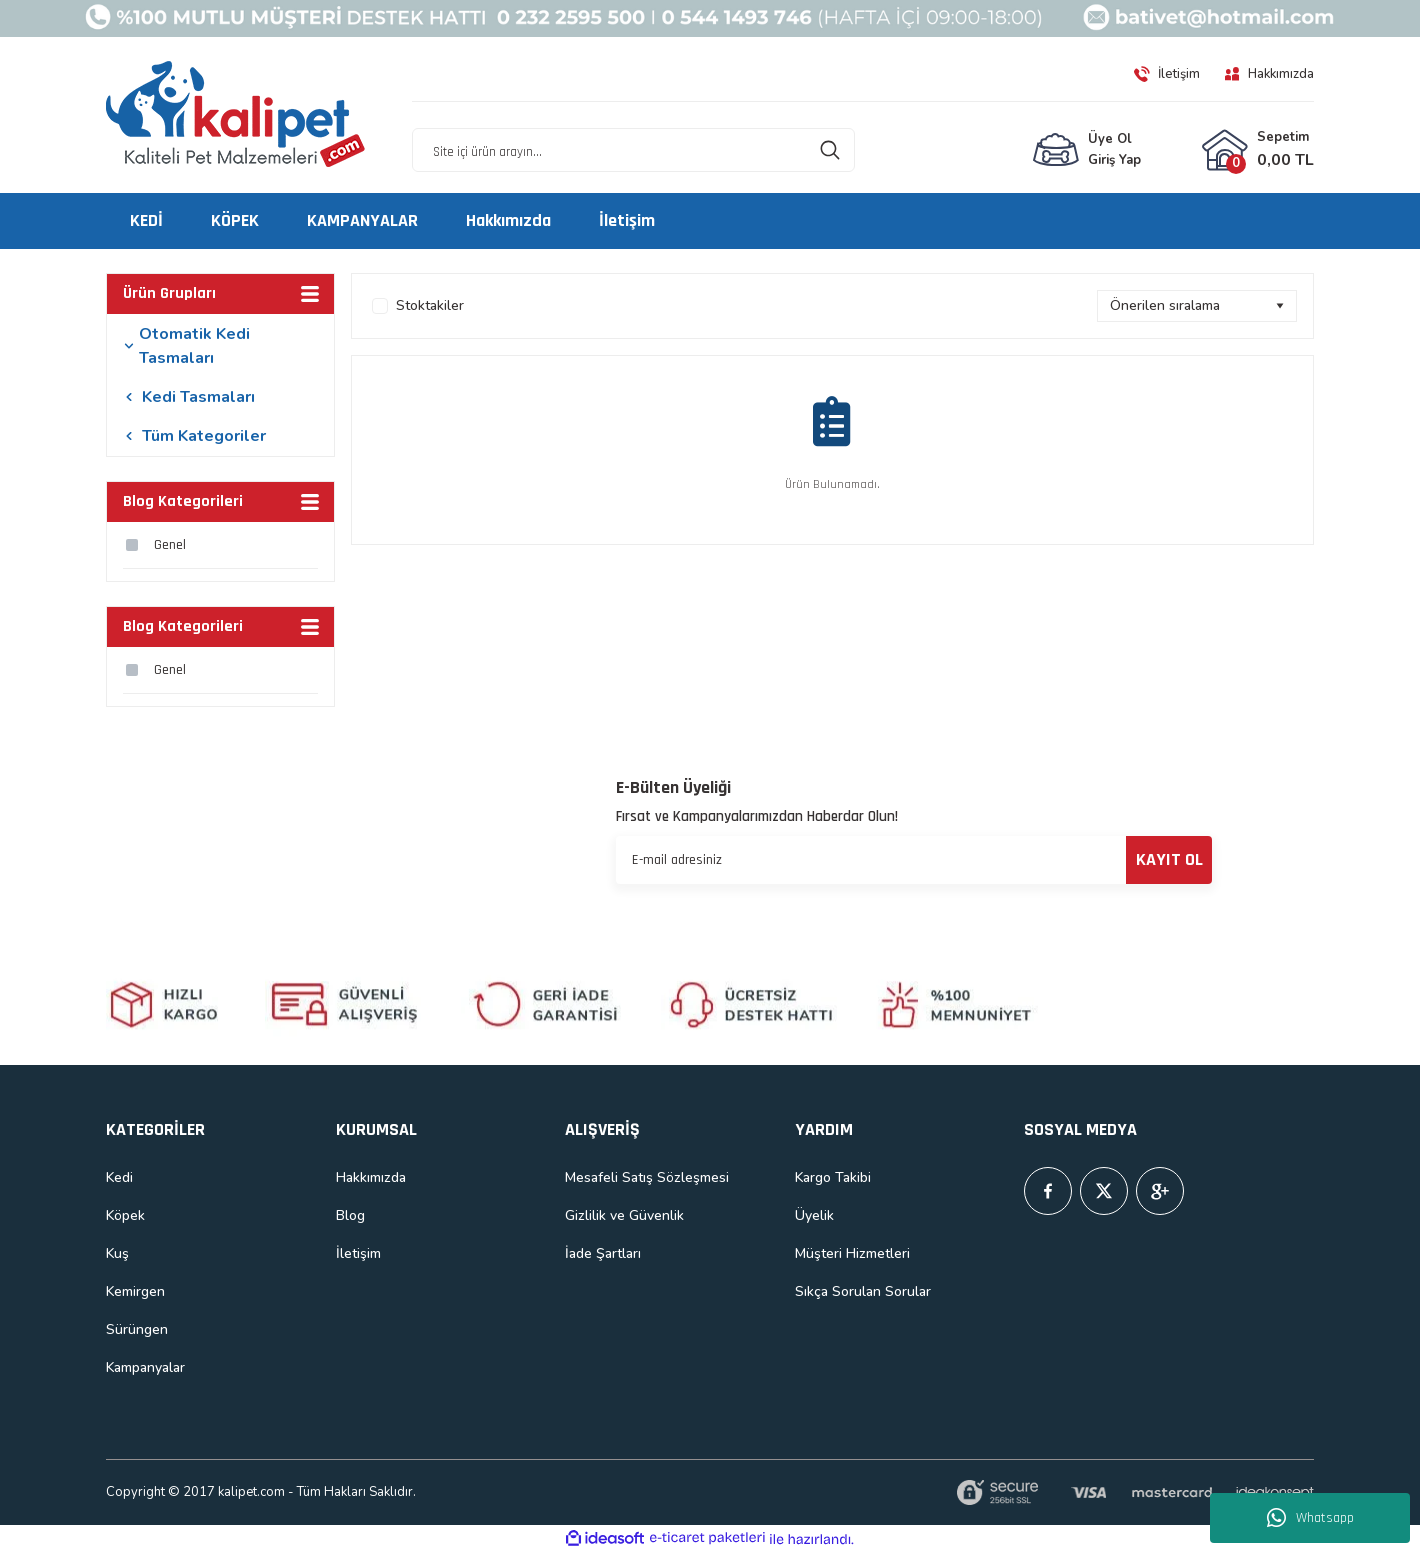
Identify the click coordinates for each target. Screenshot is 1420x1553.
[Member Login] (1086, 150)
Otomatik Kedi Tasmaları (194, 346)
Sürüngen (137, 1329)
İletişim (358, 1253)
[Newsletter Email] (914, 860)
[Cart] (1257, 150)
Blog (350, 1215)
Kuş (117, 1253)
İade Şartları (603, 1253)
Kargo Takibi (833, 1177)
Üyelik (814, 1215)
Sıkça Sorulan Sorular (863, 1291)
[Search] (633, 150)
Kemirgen (135, 1291)
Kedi (119, 1177)
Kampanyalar (145, 1367)
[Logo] (236, 115)
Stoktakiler (430, 305)
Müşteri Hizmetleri (852, 1253)
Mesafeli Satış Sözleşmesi (647, 1177)
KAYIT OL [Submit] (1169, 859)
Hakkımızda (371, 1177)
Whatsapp (1310, 1518)
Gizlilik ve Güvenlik (624, 1215)
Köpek (125, 1215)
